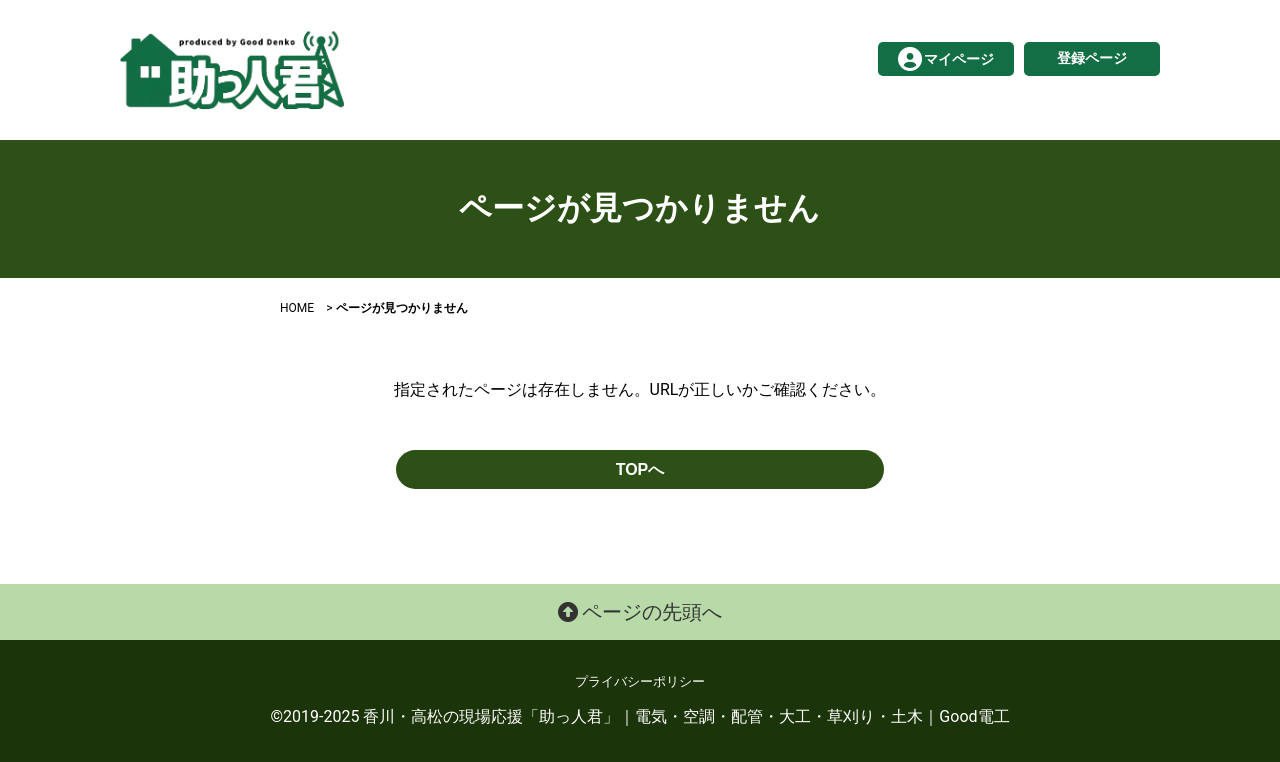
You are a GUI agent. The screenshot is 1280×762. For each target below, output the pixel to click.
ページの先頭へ (640, 612)
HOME (297, 308)
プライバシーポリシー (640, 681)
